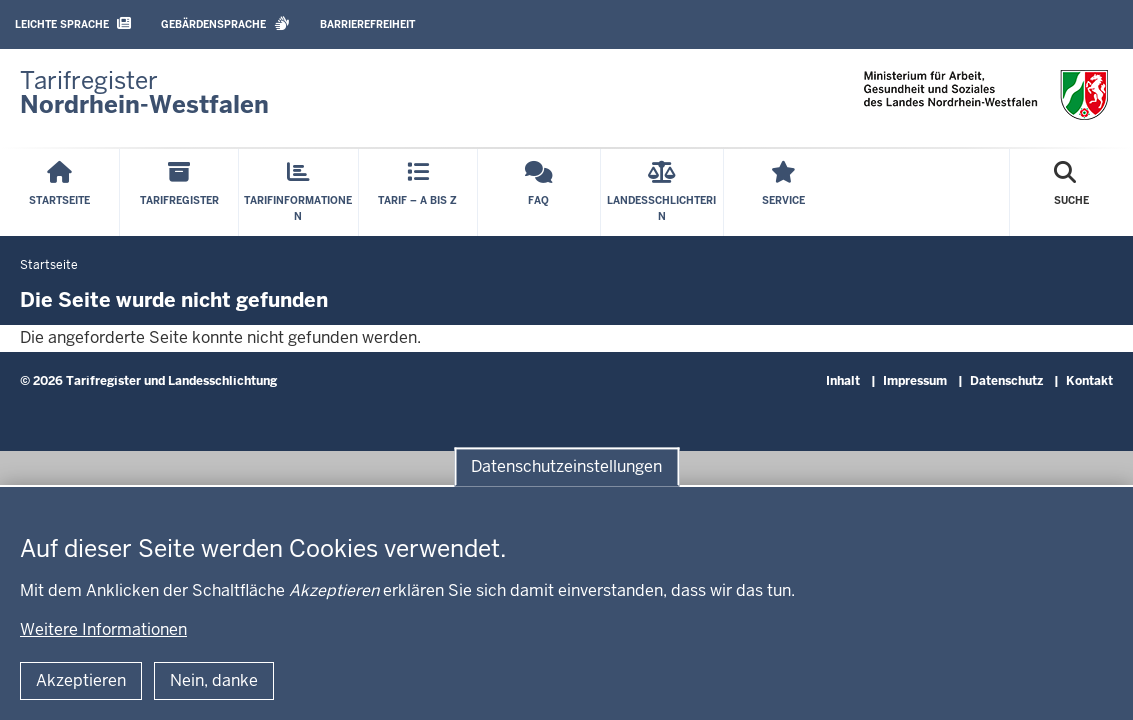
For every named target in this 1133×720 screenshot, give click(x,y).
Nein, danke (214, 680)
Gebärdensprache (225, 23)
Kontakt (1089, 381)
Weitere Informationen (103, 629)
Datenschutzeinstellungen (566, 466)
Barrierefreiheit (367, 24)
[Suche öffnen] (1071, 192)
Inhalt (843, 381)
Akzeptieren (81, 680)
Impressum (915, 381)
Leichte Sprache (73, 23)
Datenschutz (1006, 381)
